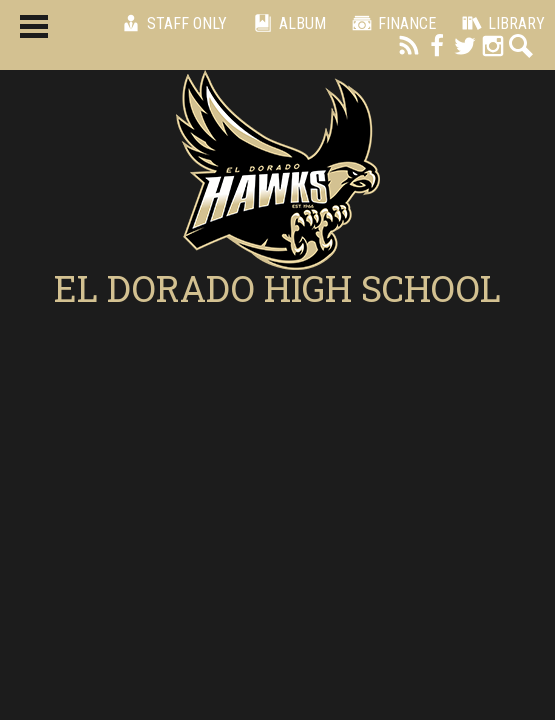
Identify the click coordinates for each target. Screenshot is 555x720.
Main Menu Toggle (34, 26)
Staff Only (171, 23)
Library (500, 23)
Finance (391, 23)
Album (286, 23)
